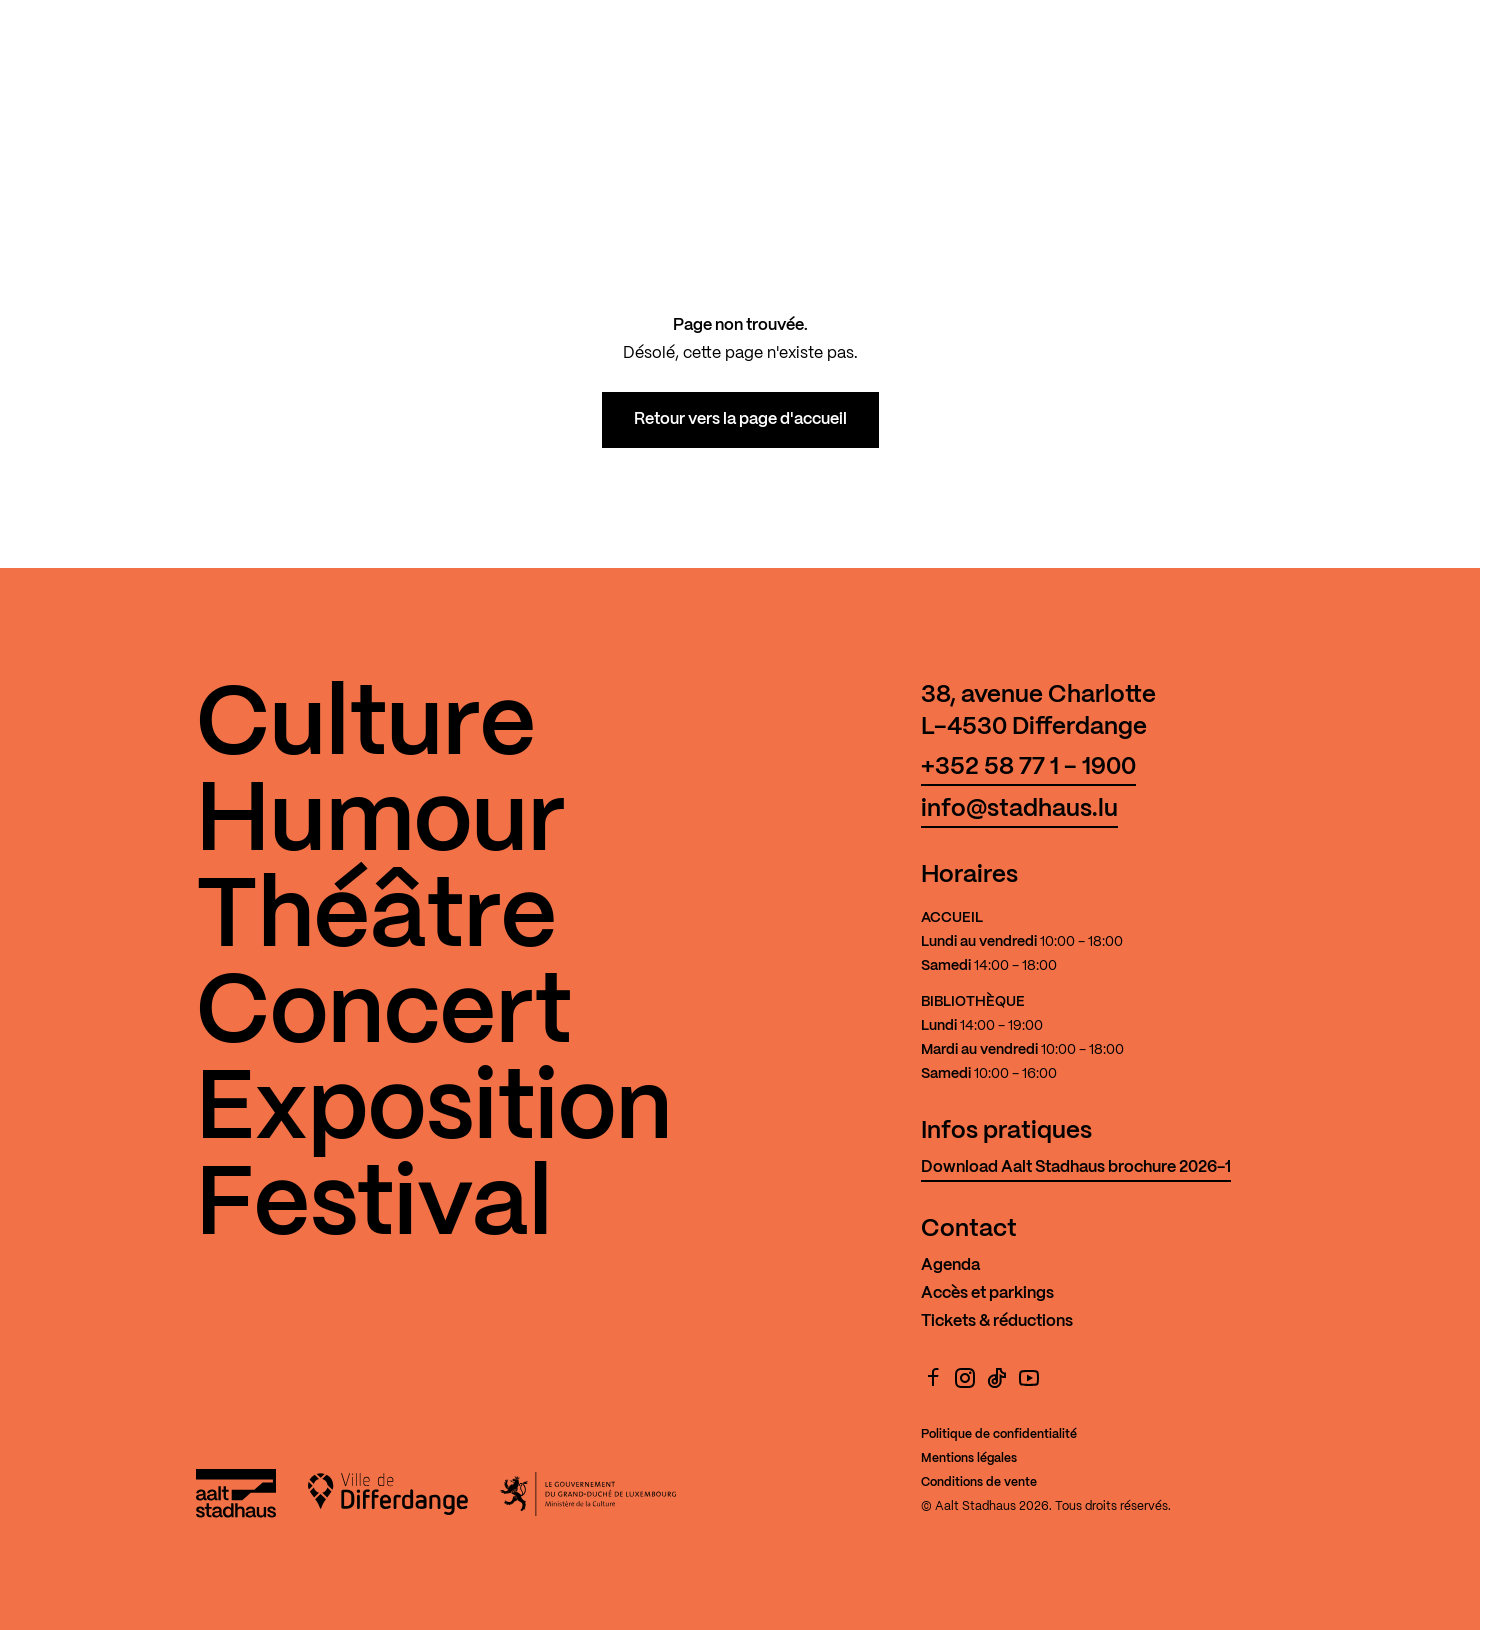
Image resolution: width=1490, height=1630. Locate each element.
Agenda (950, 1265)
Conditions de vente (979, 1482)
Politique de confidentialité (999, 1434)
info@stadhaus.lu (1019, 809)
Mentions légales (969, 1458)
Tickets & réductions (997, 1321)
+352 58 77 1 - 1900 (1028, 767)
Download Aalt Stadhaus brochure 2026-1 (1076, 1167)
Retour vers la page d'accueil (740, 419)
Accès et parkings (987, 1293)
